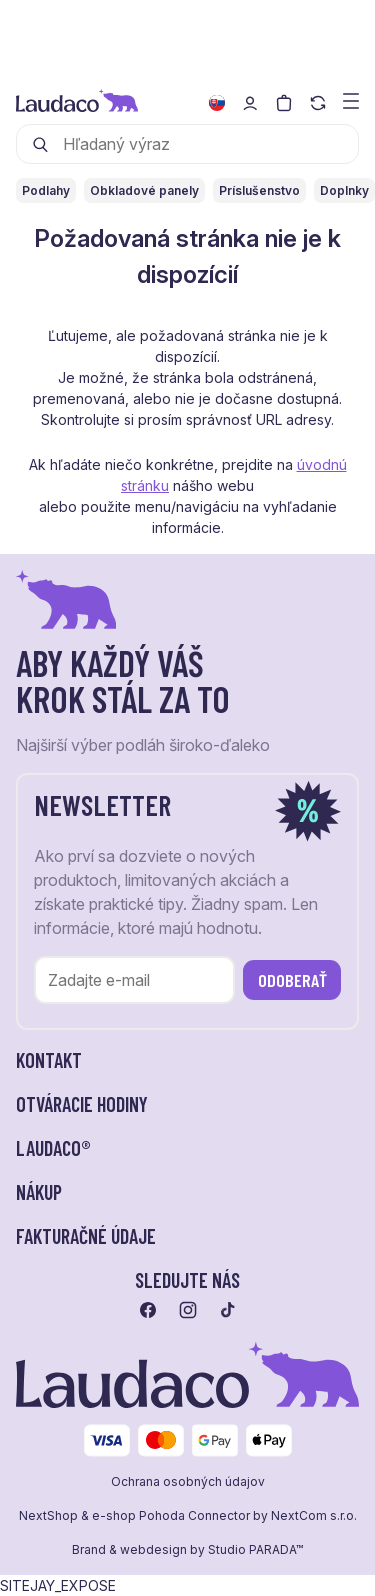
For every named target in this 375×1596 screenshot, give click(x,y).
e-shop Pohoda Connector (171, 1516)
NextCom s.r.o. (314, 1516)
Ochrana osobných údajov (188, 1482)
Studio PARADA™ (255, 1550)
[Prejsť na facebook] (148, 1310)
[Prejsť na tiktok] (228, 1310)
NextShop (48, 1516)
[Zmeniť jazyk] (217, 103)
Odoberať (292, 980)
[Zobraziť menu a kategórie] (351, 99)
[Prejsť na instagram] (188, 1310)
